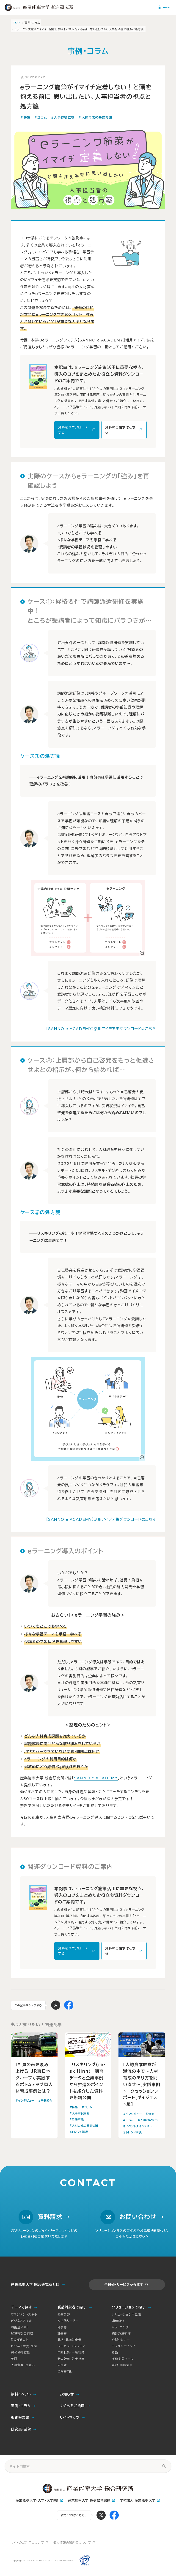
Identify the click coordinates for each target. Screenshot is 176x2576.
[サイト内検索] (164, 2466)
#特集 (25, 117)
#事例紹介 (45, 2100)
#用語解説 (76, 2119)
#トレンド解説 (78, 2131)
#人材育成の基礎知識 (95, 117)
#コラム (40, 117)
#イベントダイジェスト (137, 2126)
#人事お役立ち (62, 117)
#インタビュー (25, 2100)
